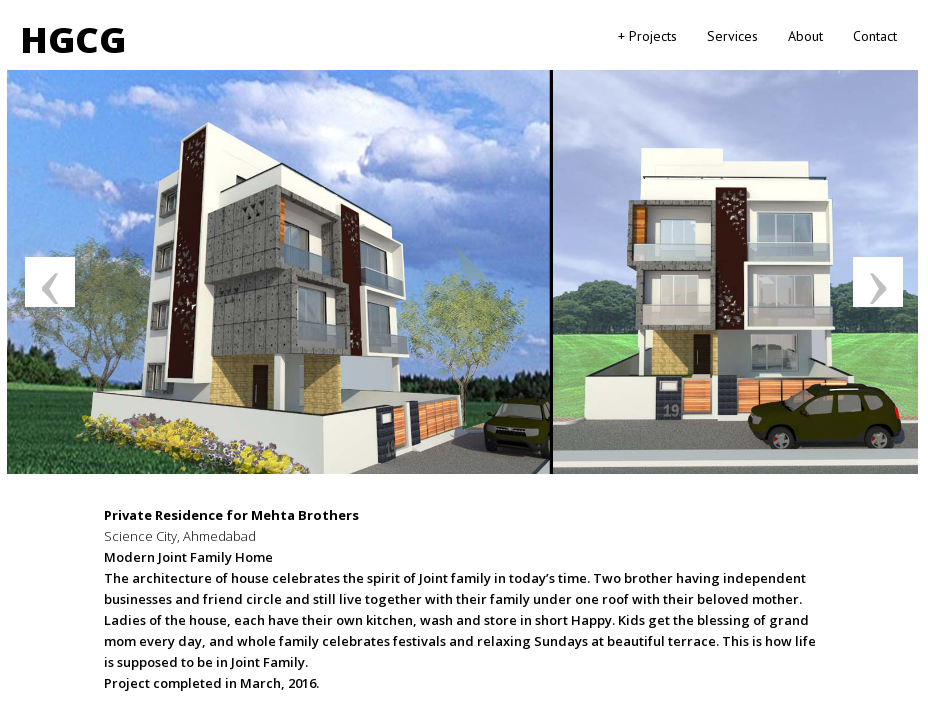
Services (732, 36)
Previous (50, 282)
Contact (875, 36)
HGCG (73, 39)
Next (878, 282)
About (805, 36)
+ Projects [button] (647, 36)
